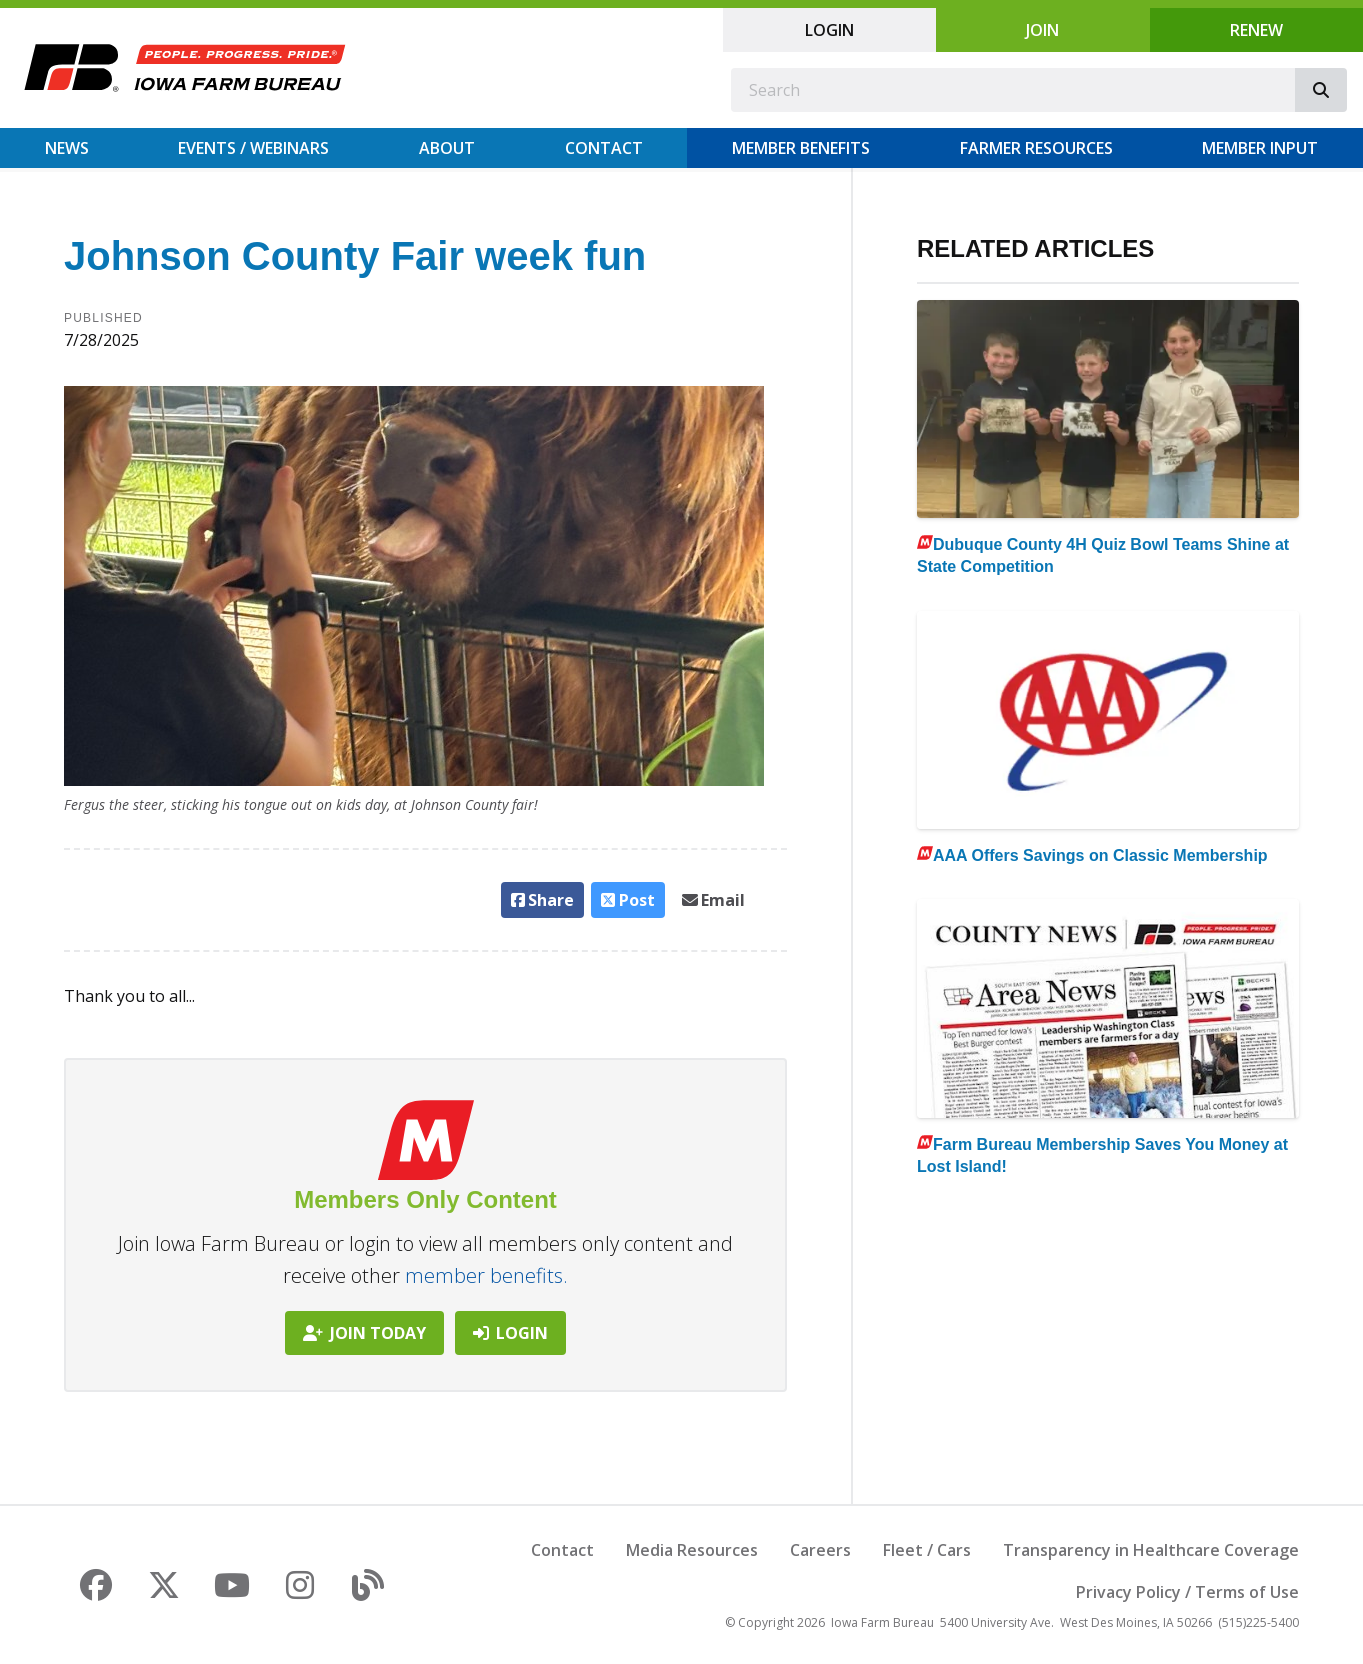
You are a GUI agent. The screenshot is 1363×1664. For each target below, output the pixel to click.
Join (1042, 30)
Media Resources (692, 1550)
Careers (820, 1550)
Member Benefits (801, 148)
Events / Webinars (253, 148)
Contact (604, 148)
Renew (1256, 30)
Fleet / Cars (927, 1550)
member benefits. (486, 1275)
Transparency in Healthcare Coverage (1151, 1550)
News (67, 148)
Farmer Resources (1036, 148)
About (447, 148)
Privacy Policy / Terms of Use (1187, 1592)
